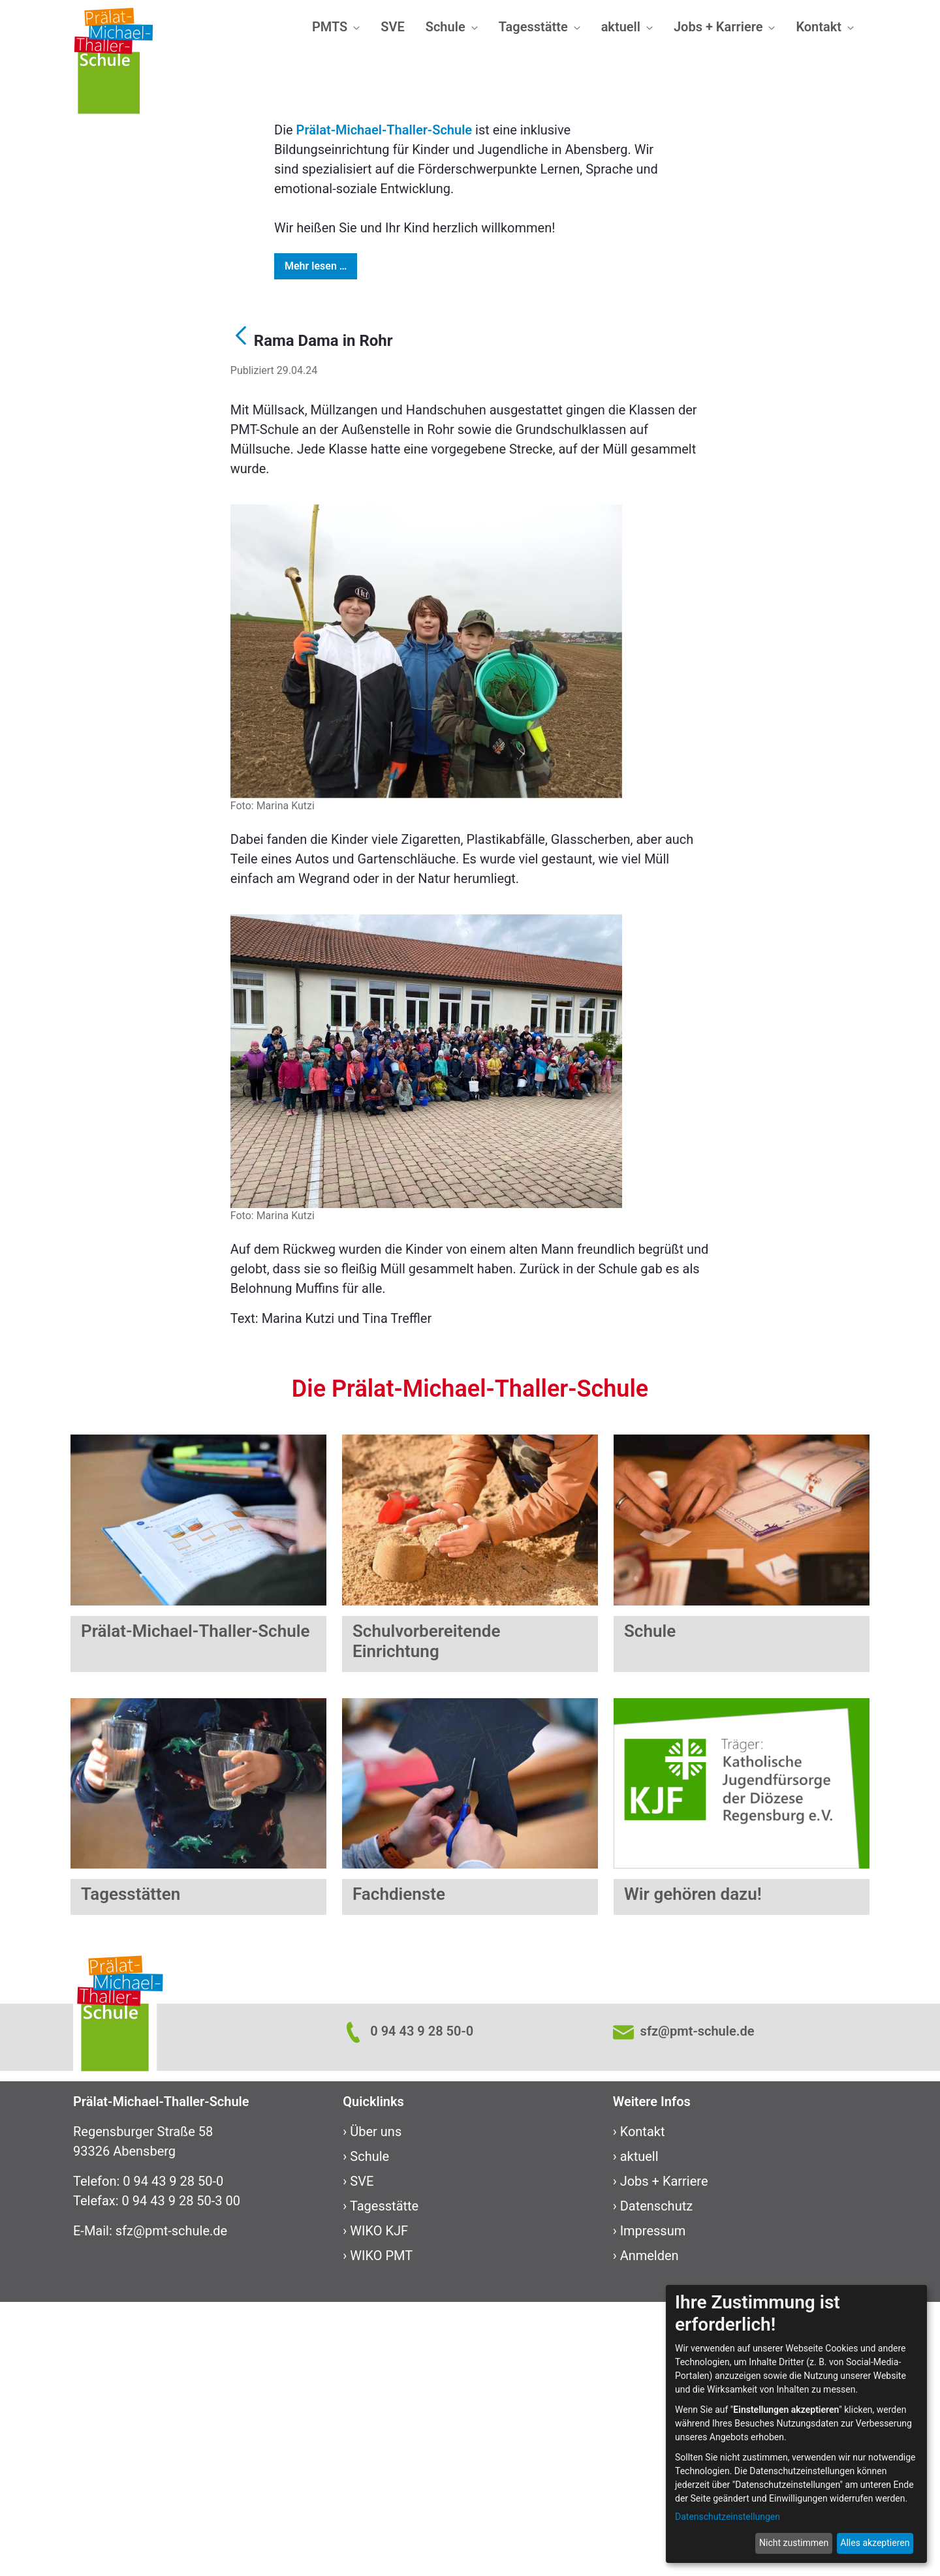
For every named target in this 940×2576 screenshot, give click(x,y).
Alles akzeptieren (874, 2542)
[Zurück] (240, 612)
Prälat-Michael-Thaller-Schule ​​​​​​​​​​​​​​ (195, 1905)
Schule (369, 2430)
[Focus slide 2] (446, 325)
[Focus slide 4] (493, 325)
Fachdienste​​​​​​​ (398, 2168)
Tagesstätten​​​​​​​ (130, 2168)
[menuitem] (336, 26)
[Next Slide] (869, 200)
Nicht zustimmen (793, 2542)
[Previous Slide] (70, 200)
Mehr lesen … (316, 540)
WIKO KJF (379, 2505)
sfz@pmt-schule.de (171, 2505)
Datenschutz (656, 2480)
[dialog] (796, 2424)
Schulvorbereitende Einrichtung (426, 1915)
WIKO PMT (381, 2529)
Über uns (375, 2405)
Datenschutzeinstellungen (727, 2516)
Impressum (653, 2505)
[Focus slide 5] (517, 325)
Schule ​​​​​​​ (650, 1905)
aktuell (639, 2430)
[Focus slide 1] (423, 325)
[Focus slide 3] (470, 325)
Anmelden (649, 2529)
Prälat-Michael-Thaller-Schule (384, 404)
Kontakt (642, 2405)
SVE (361, 2455)
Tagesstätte (384, 2480)
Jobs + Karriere (664, 2455)
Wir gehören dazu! (693, 2168)
